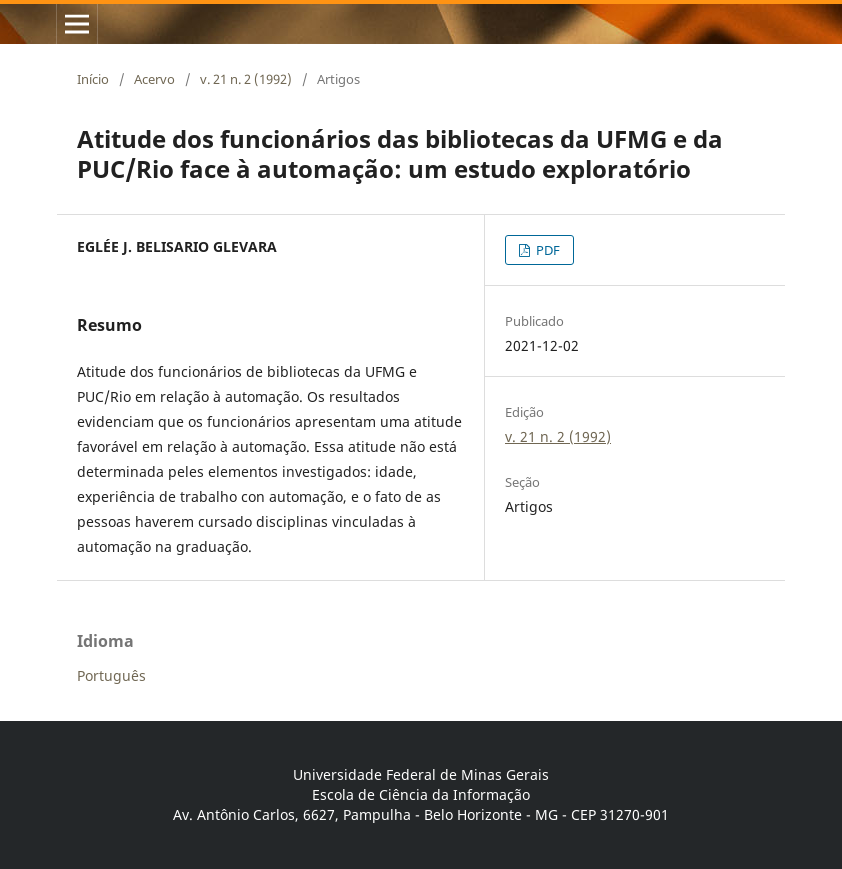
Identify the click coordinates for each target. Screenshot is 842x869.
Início (93, 79)
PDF (546, 250)
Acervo (154, 79)
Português (111, 675)
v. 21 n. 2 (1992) (246, 79)
